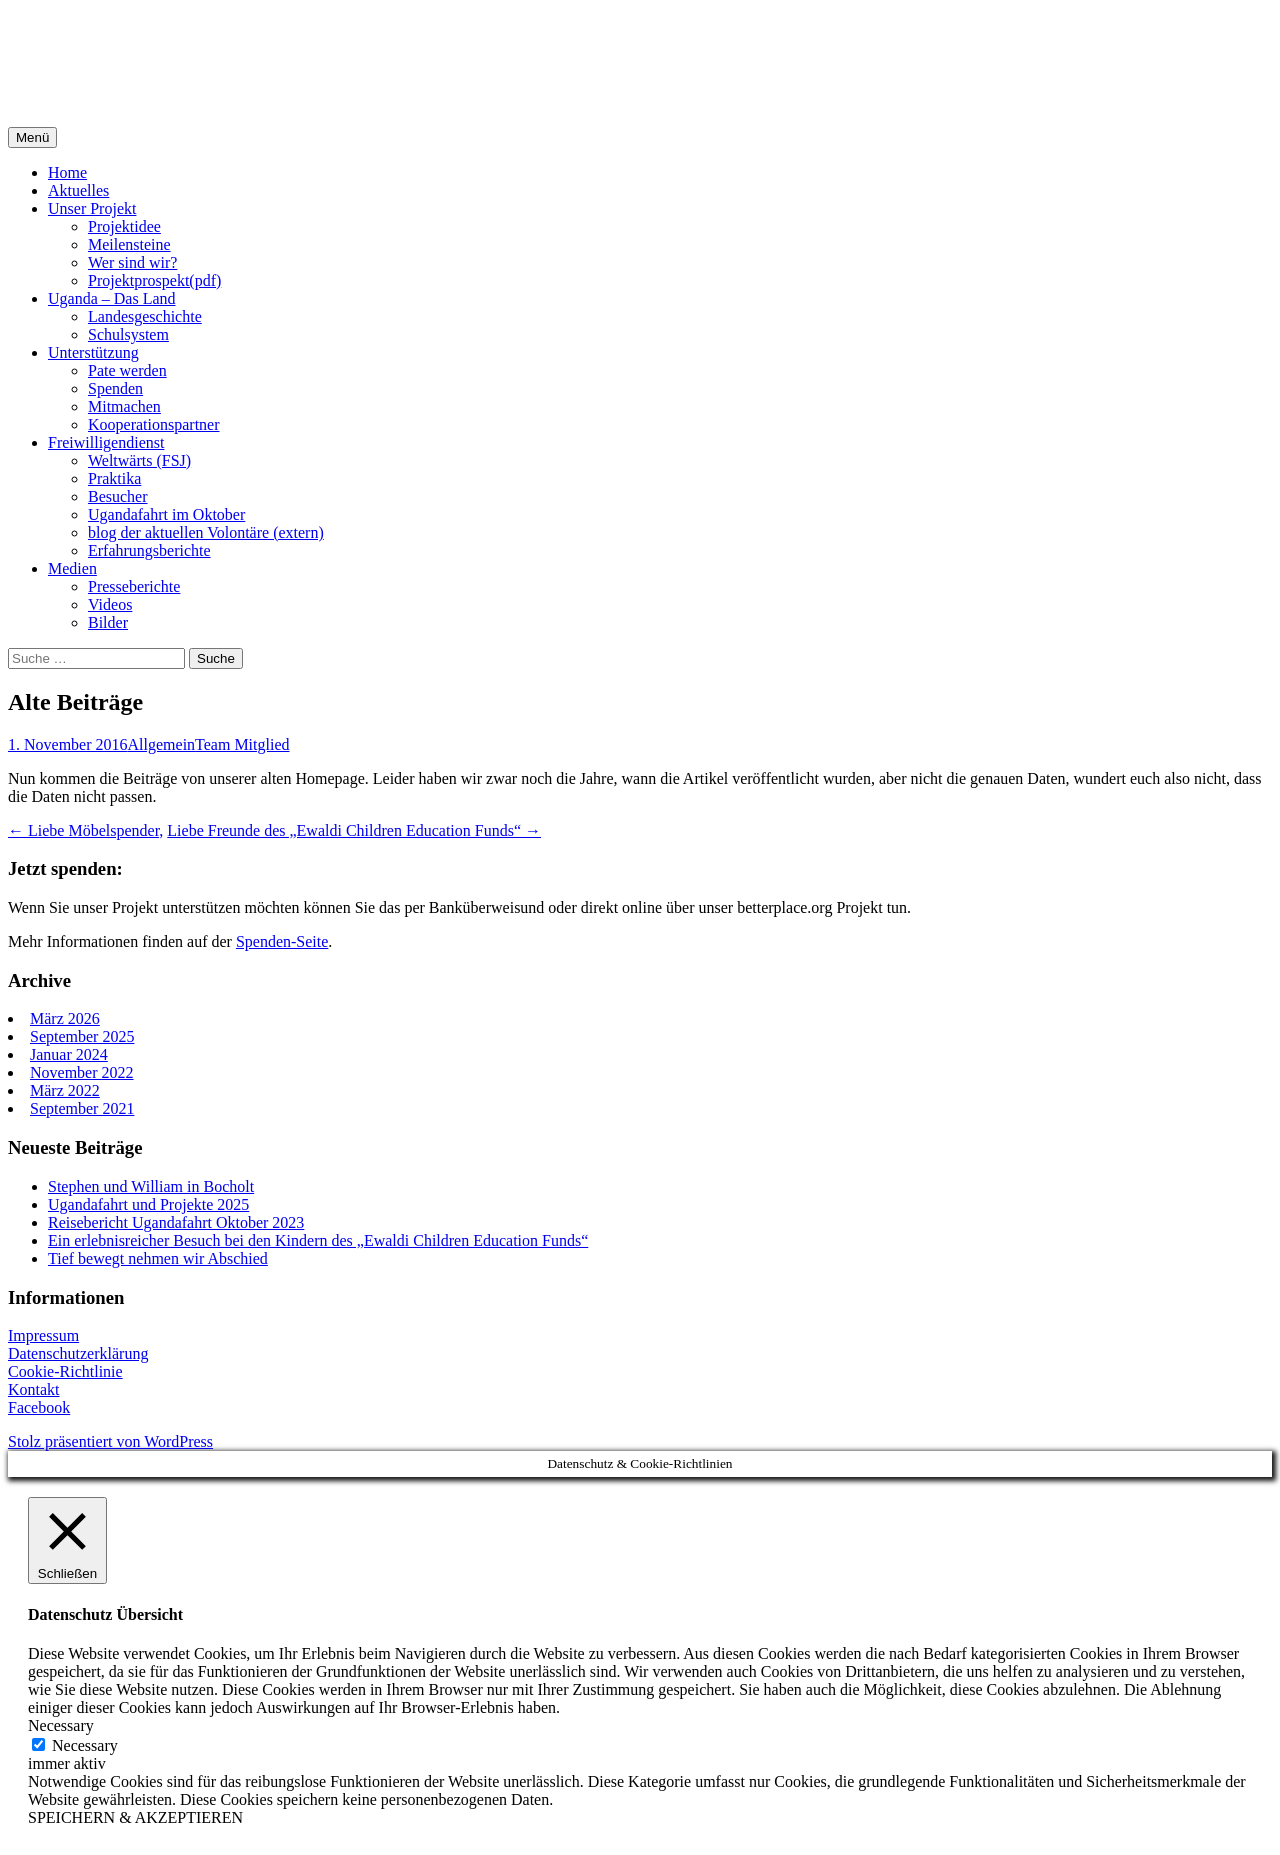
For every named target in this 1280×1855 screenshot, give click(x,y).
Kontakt (34, 1389)
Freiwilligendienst (106, 442)
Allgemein (162, 744)
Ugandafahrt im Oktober (166, 514)
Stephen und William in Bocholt (151, 1186)
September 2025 (82, 1036)
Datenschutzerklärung (78, 1353)
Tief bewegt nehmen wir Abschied (158, 1258)
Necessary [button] (61, 1725)
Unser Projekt (92, 208)
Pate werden (127, 370)
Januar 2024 (69, 1054)
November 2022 (82, 1072)
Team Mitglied (242, 744)
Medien (72, 568)
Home (67, 172)
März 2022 (65, 1090)
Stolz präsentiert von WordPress (110, 1441)
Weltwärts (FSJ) (139, 460)
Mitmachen (124, 406)
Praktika (114, 478)
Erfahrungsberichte (149, 550)
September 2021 (82, 1108)
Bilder (108, 622)
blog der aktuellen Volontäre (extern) (206, 532)
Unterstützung (93, 352)
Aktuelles (78, 190)
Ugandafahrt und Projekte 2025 (148, 1204)
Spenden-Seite (282, 941)
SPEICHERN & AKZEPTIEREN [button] (135, 1817)
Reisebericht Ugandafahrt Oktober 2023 (176, 1222)
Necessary (85, 1745)
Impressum (43, 1335)
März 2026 (65, 1018)
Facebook (39, 1407)
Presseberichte (134, 586)
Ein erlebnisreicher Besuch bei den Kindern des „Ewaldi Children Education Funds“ (318, 1240)
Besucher (118, 496)
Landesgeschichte (145, 316)
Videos (110, 604)
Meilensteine (129, 244)
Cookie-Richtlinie (65, 1371)
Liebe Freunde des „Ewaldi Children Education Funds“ (354, 830)
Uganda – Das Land (112, 298)
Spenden (115, 388)
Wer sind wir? (132, 262)
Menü (32, 137)
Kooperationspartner (154, 424)
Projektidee (124, 226)
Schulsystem (128, 334)
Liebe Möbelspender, (85, 830)
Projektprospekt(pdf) (154, 280)
